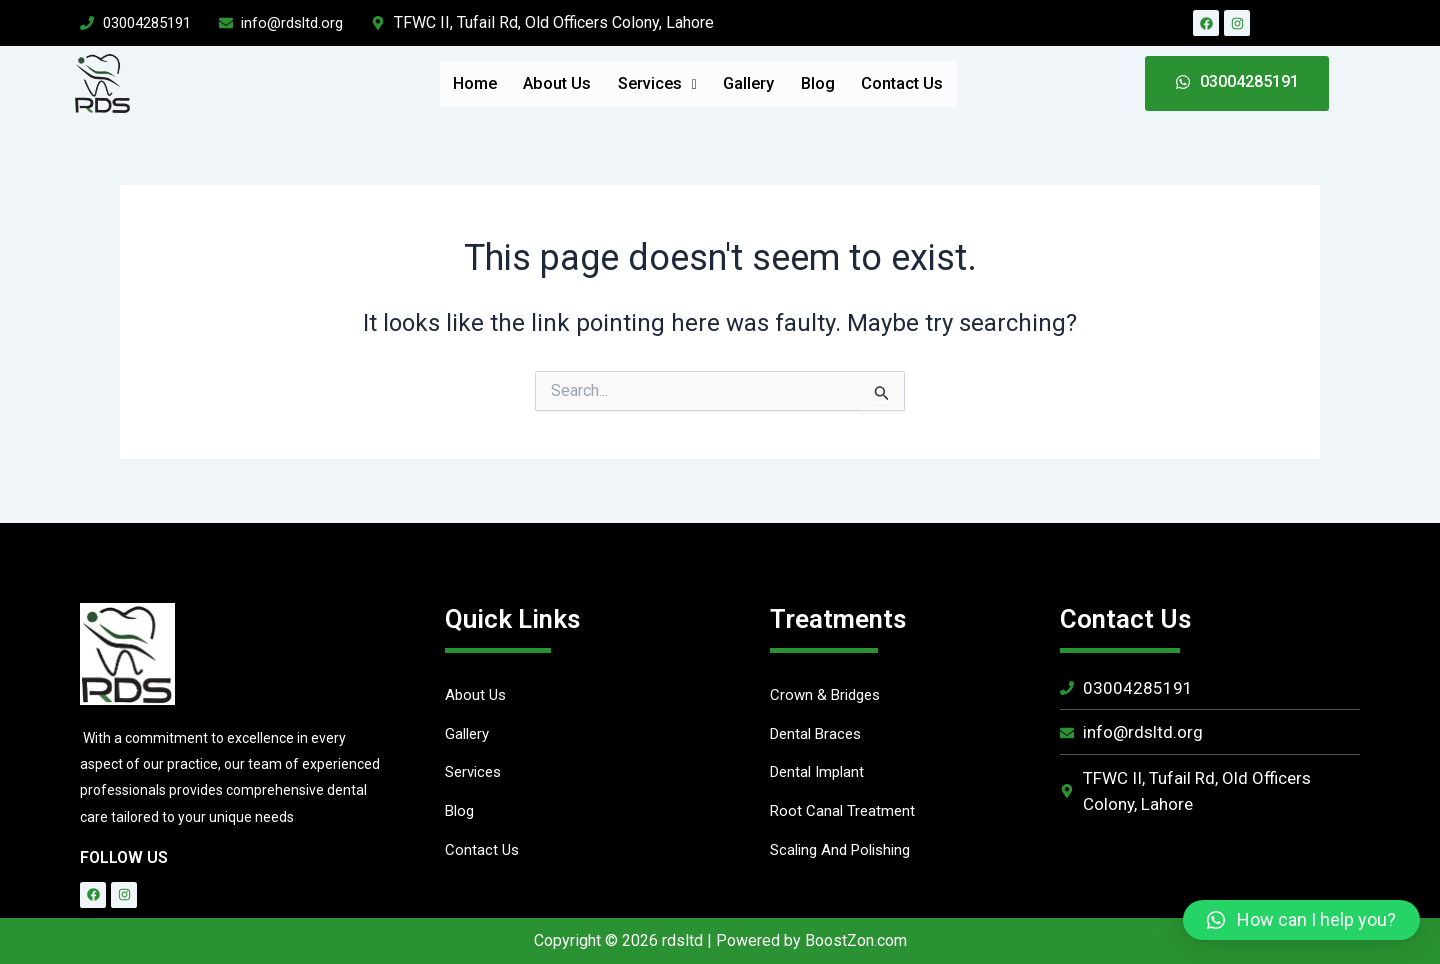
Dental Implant (820, 775)
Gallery (761, 83)
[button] (1301, 920)
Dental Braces (819, 735)
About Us (519, 83)
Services (644, 83)
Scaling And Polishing (846, 855)
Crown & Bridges (828, 695)
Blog (853, 83)
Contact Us (962, 83)
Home (412, 83)
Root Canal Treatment (844, 815)
